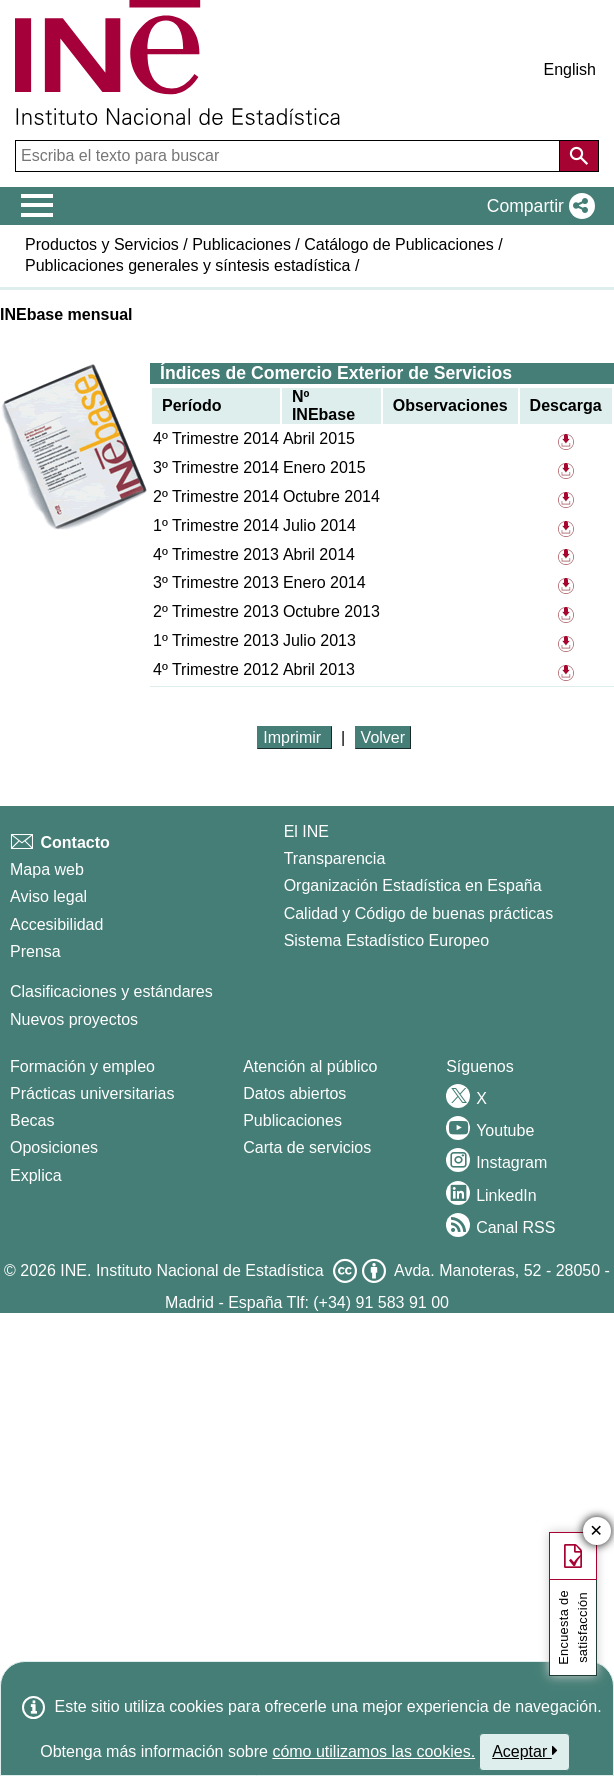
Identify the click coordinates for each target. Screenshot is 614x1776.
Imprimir (294, 737)
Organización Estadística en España (413, 885)
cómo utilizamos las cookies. (373, 1751)
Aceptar (524, 1751)
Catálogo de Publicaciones (398, 244)
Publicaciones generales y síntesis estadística (188, 265)
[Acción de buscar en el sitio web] (579, 156)
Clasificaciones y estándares (111, 991)
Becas (32, 1120)
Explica (36, 1175)
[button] (537, 206)
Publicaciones (241, 244)
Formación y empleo (82, 1066)
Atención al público (310, 1066)
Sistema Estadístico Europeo (386, 940)
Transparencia (335, 858)
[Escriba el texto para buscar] (289, 156)
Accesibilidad (56, 924)
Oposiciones (54, 1147)
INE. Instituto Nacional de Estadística (191, 1270)
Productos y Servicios (102, 244)
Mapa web (47, 869)
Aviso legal (48, 896)
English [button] (570, 69)
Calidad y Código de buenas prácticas (419, 913)
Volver (383, 737)
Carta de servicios (307, 1147)
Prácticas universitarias (92, 1093)
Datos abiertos (294, 1093)
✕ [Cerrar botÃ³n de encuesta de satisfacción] (596, 1531)
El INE (306, 831)
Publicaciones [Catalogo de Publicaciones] (292, 1120)
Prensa (35, 951)
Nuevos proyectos (74, 1019)
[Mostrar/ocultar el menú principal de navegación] (37, 206)
